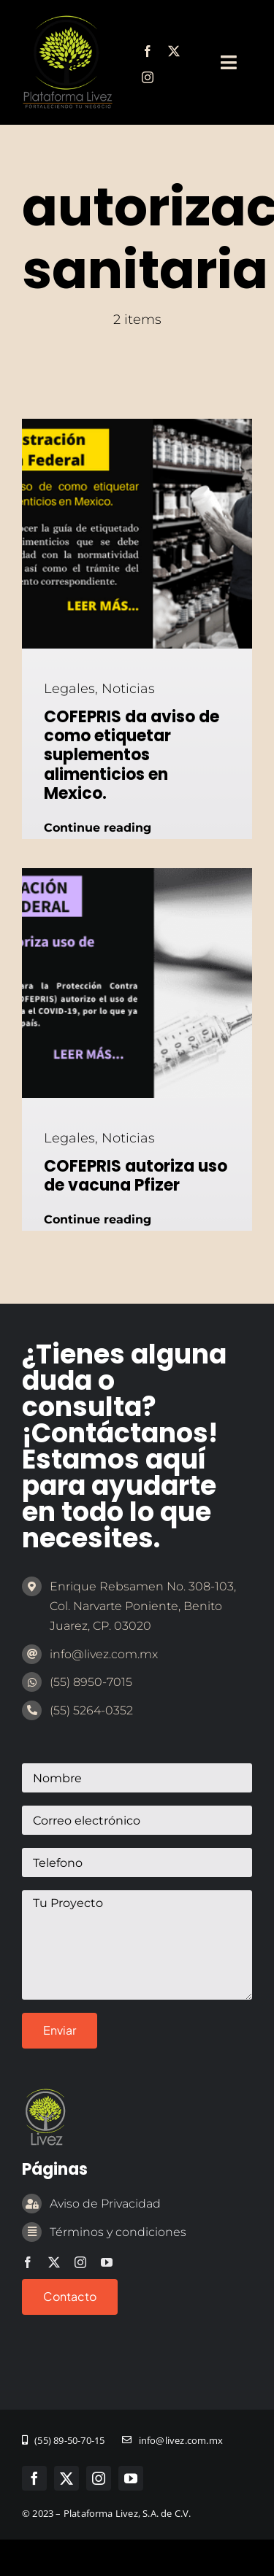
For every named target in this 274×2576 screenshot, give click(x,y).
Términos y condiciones (118, 2232)
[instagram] (147, 77)
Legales (69, 689)
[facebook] (147, 51)
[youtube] (107, 2262)
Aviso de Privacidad (105, 2204)
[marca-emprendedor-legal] (67, 21)
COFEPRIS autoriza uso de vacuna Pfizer (135, 1175)
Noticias (128, 689)
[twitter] (174, 51)
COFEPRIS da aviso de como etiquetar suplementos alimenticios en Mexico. (131, 755)
